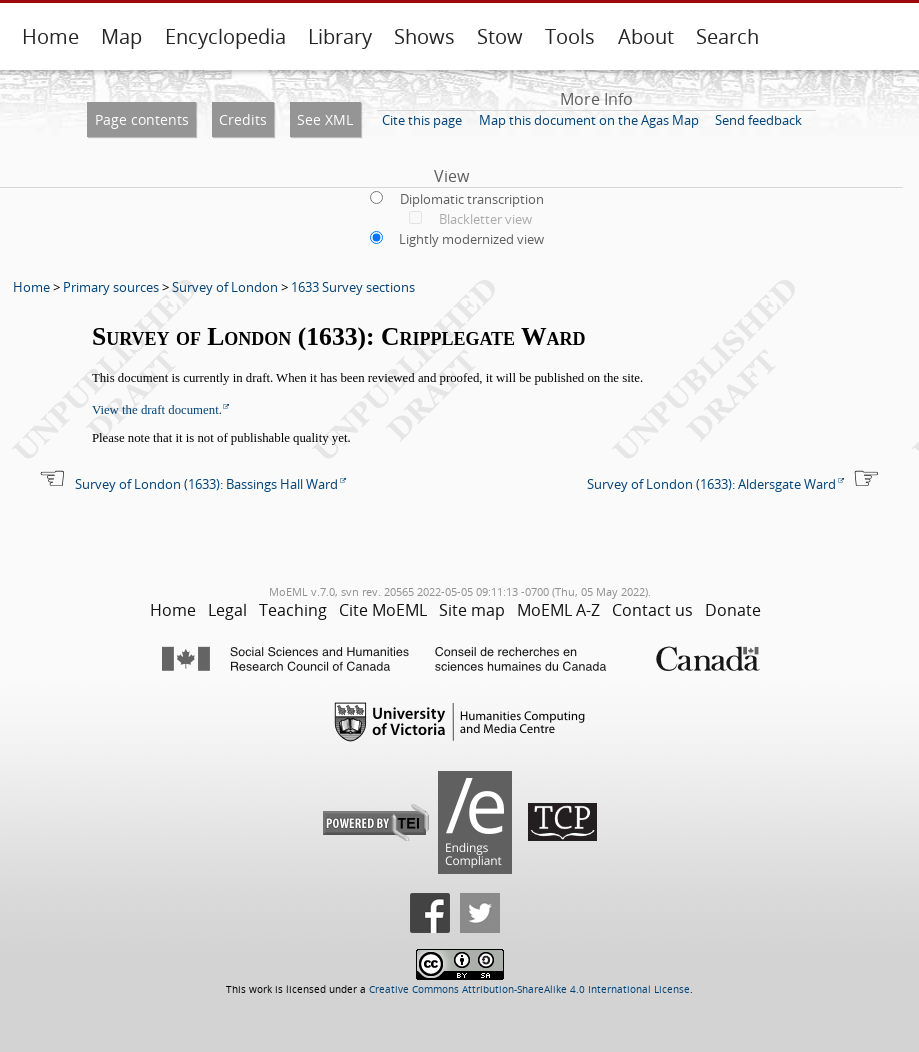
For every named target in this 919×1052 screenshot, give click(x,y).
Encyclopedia (225, 36)
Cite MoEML (383, 610)
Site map (472, 610)
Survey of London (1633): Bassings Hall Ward (206, 484)
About (646, 36)
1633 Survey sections (353, 287)
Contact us (652, 610)
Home (50, 36)
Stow (500, 36)
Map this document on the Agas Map (589, 120)
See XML (325, 119)
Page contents (142, 119)
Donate (733, 610)
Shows (424, 36)
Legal (227, 610)
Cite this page (422, 120)
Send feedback (758, 120)
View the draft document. (157, 410)
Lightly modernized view (471, 239)
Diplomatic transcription (472, 199)
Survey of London (225, 287)
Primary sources (111, 287)
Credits (243, 119)
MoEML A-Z (558, 610)
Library (340, 36)
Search (727, 36)
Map (121, 36)
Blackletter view (485, 219)
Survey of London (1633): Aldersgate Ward (711, 484)
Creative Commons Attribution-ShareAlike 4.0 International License (529, 989)
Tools (570, 36)
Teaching (293, 610)
